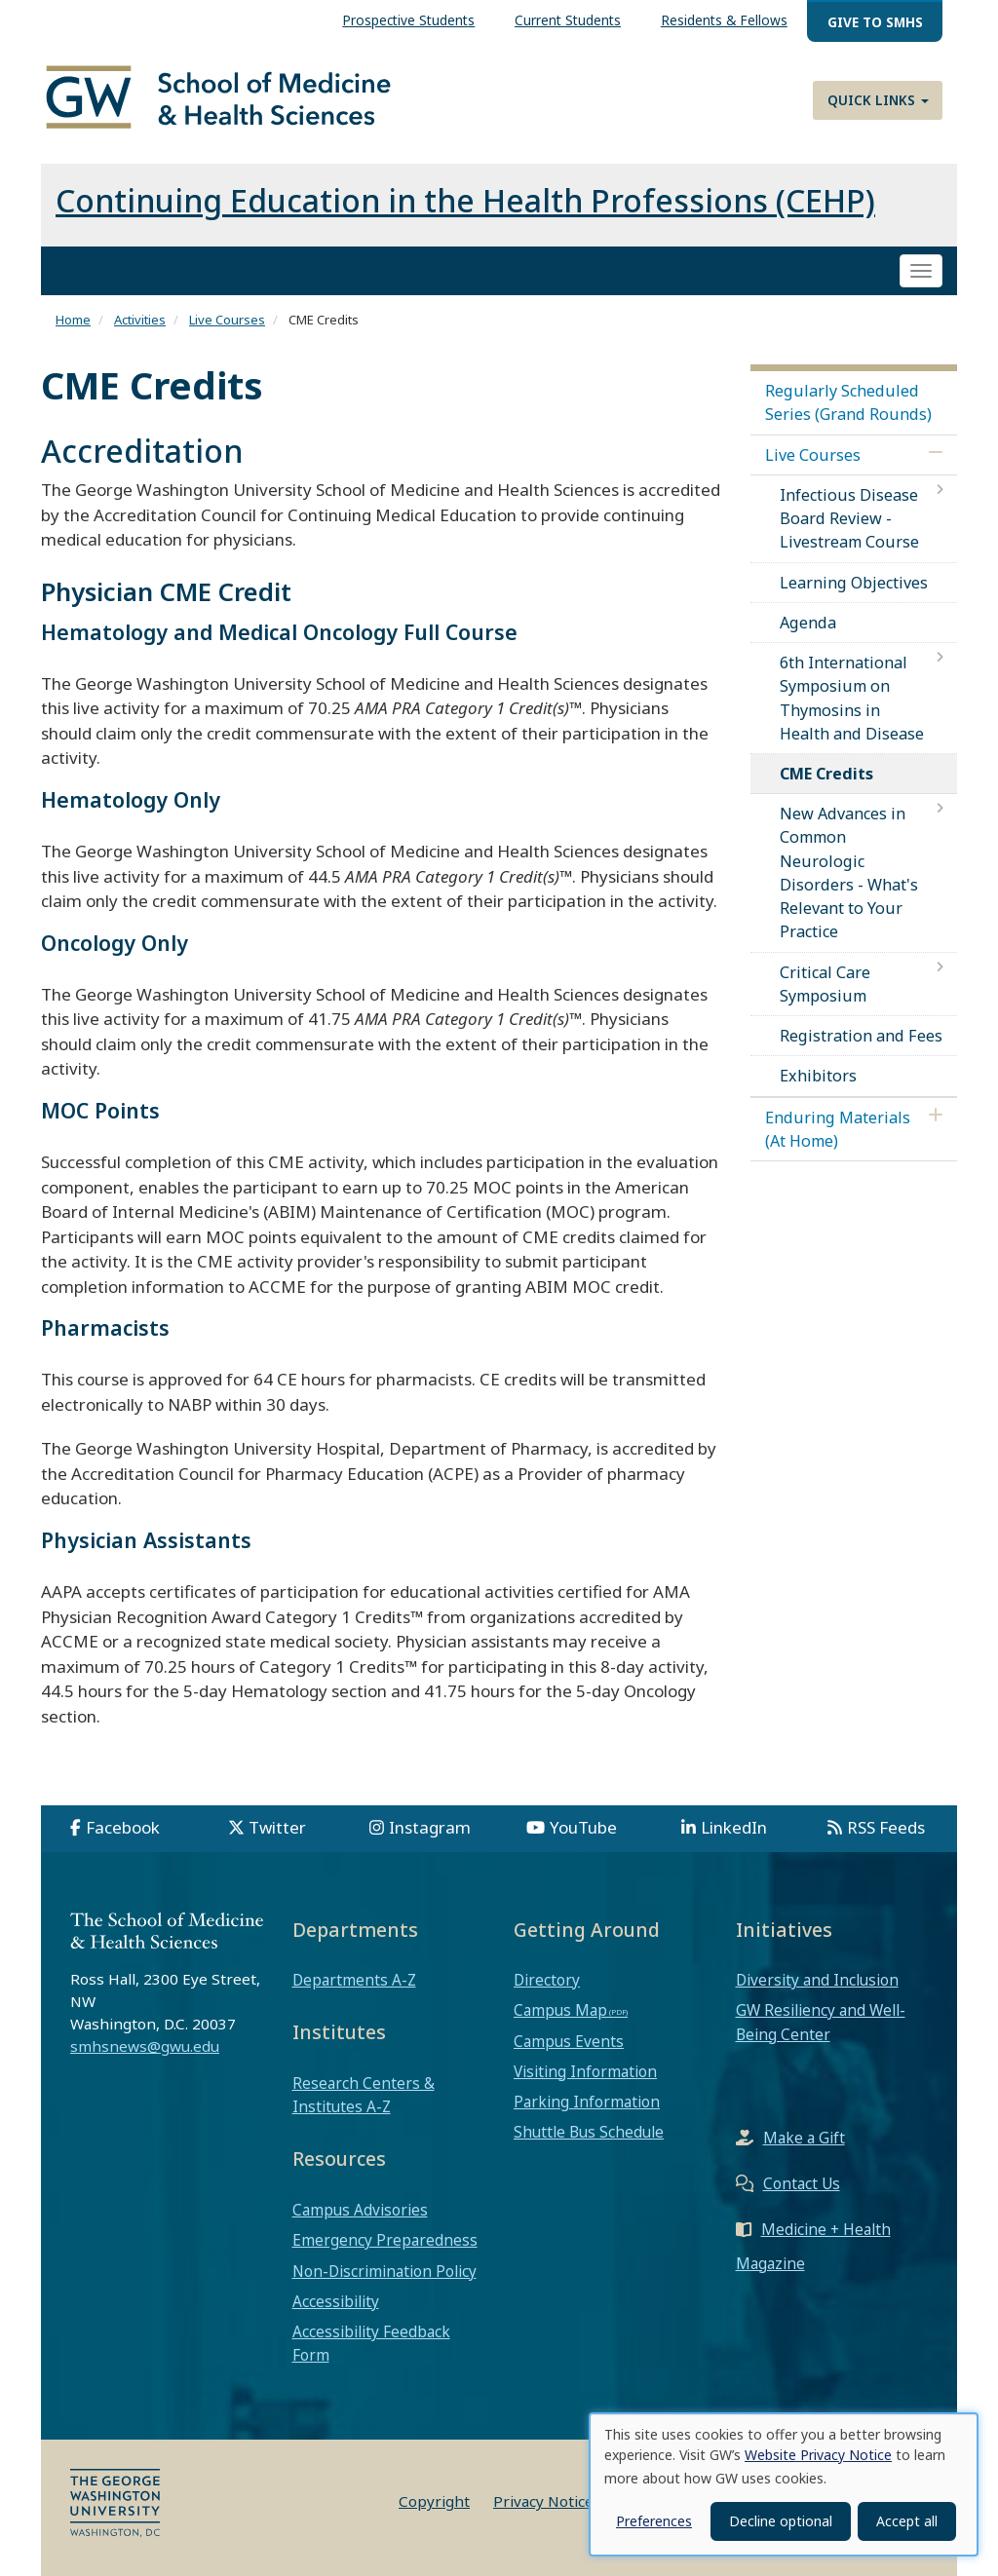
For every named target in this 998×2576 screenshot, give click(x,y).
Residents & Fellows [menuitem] (724, 20)
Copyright (434, 2501)
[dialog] (784, 2484)
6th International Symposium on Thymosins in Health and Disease (852, 698)
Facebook (123, 1827)
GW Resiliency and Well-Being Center (820, 2021)
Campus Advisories (360, 2209)
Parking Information (587, 2101)
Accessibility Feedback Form (371, 2343)
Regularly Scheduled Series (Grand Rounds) (848, 402)
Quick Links (878, 100)
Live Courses (227, 319)
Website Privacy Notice (818, 2454)
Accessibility (335, 2301)
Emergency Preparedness (385, 2240)
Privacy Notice (543, 2501)
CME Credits (826, 773)
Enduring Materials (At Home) (837, 1129)
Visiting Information (585, 2071)
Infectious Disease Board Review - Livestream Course (849, 518)
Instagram (430, 1827)
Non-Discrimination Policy (384, 2271)
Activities (140, 319)
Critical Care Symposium (825, 984)
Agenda (808, 622)
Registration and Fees (861, 1035)
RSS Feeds (886, 1827)
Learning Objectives (854, 582)
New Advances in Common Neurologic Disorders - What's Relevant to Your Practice (849, 872)
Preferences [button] (654, 2521)
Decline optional (780, 2521)
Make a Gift (804, 2137)
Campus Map (560, 2010)
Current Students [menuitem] (568, 20)
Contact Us (801, 2183)
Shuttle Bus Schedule (589, 2131)
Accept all (907, 2521)
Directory (547, 1979)
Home (73, 319)
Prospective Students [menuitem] (408, 20)
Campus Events (569, 2041)
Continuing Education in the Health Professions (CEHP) (465, 200)
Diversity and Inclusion (817, 1979)
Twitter (277, 1827)
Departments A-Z (354, 1979)
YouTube (583, 1827)
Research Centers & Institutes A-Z (363, 2094)
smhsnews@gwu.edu (144, 2046)
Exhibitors (818, 1075)
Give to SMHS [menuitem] (875, 22)
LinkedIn (734, 1827)
